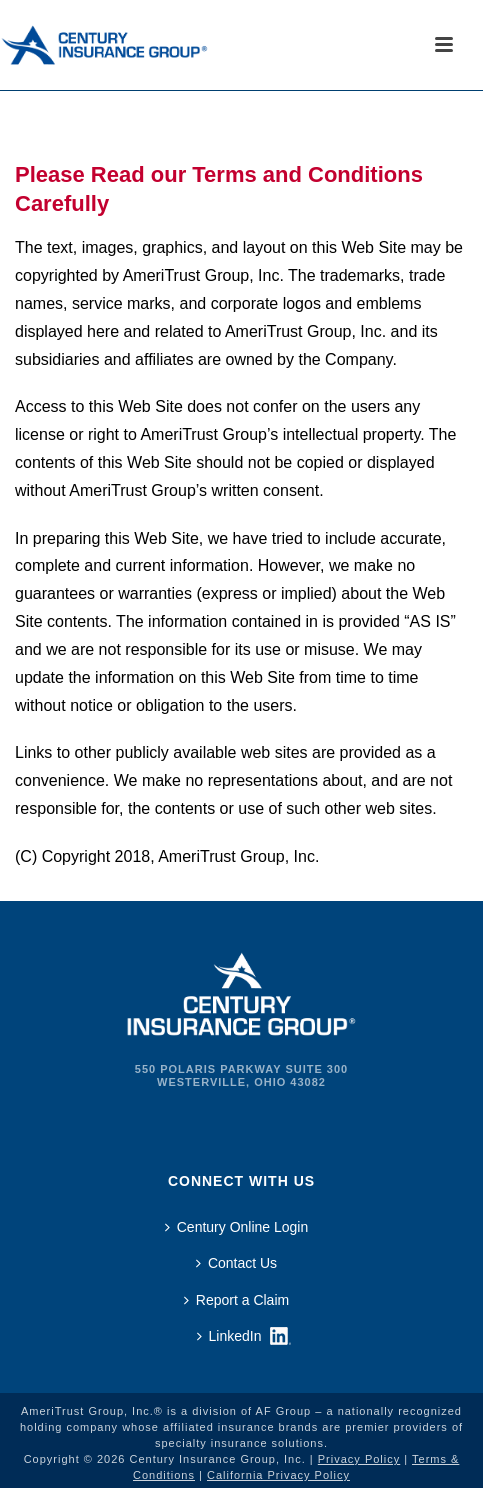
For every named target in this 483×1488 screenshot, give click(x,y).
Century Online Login (237, 1227)
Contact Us (236, 1263)
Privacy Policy (359, 1459)
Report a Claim (236, 1300)
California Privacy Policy (278, 1475)
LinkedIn (229, 1336)
